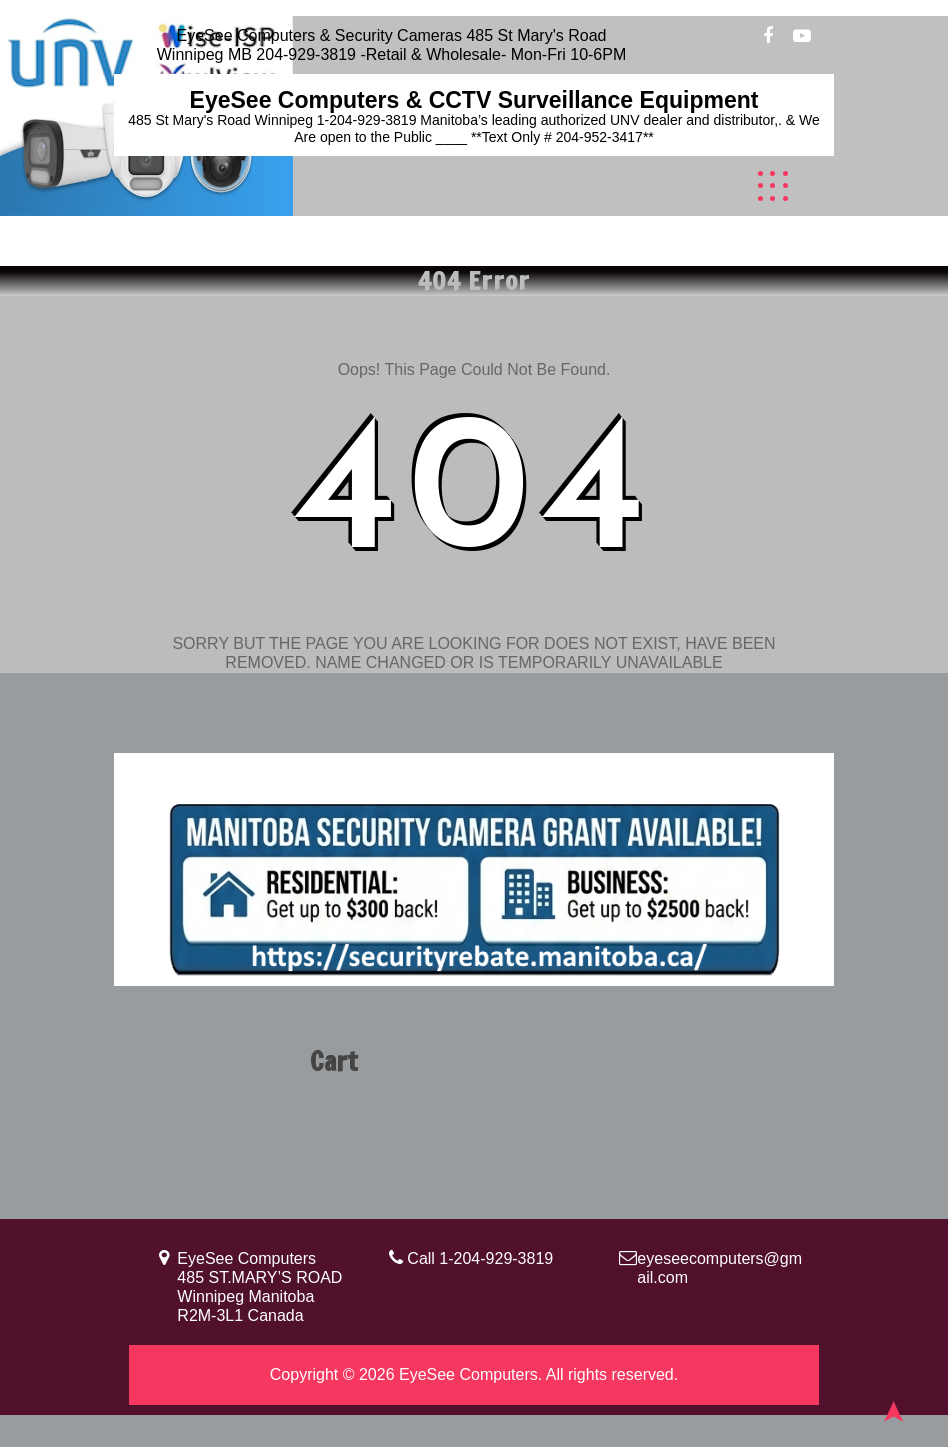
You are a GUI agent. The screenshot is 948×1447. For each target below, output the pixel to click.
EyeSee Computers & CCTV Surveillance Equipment (474, 100)
